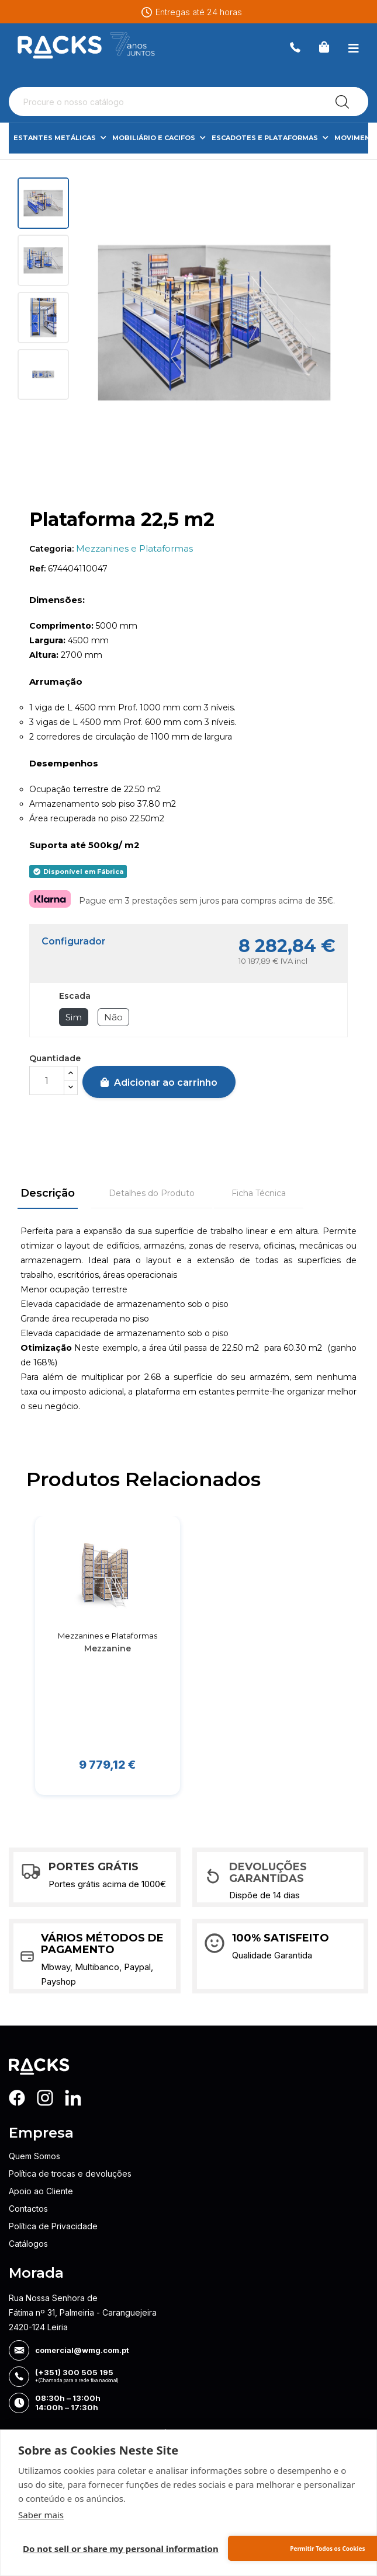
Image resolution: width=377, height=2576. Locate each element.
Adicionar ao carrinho (159, 1082)
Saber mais (41, 2515)
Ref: (37, 568)
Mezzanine (107, 1648)
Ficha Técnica (258, 1193)
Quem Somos (34, 2156)
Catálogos (28, 2244)
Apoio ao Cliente (41, 2191)
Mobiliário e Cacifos (159, 138)
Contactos (28, 2209)
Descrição (47, 1193)
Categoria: (51, 548)
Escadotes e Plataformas (270, 138)
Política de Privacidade (53, 2226)
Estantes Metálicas (59, 138)
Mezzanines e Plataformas (134, 548)
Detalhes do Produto (152, 1193)
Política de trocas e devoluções (70, 2173)
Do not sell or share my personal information (121, 2548)
